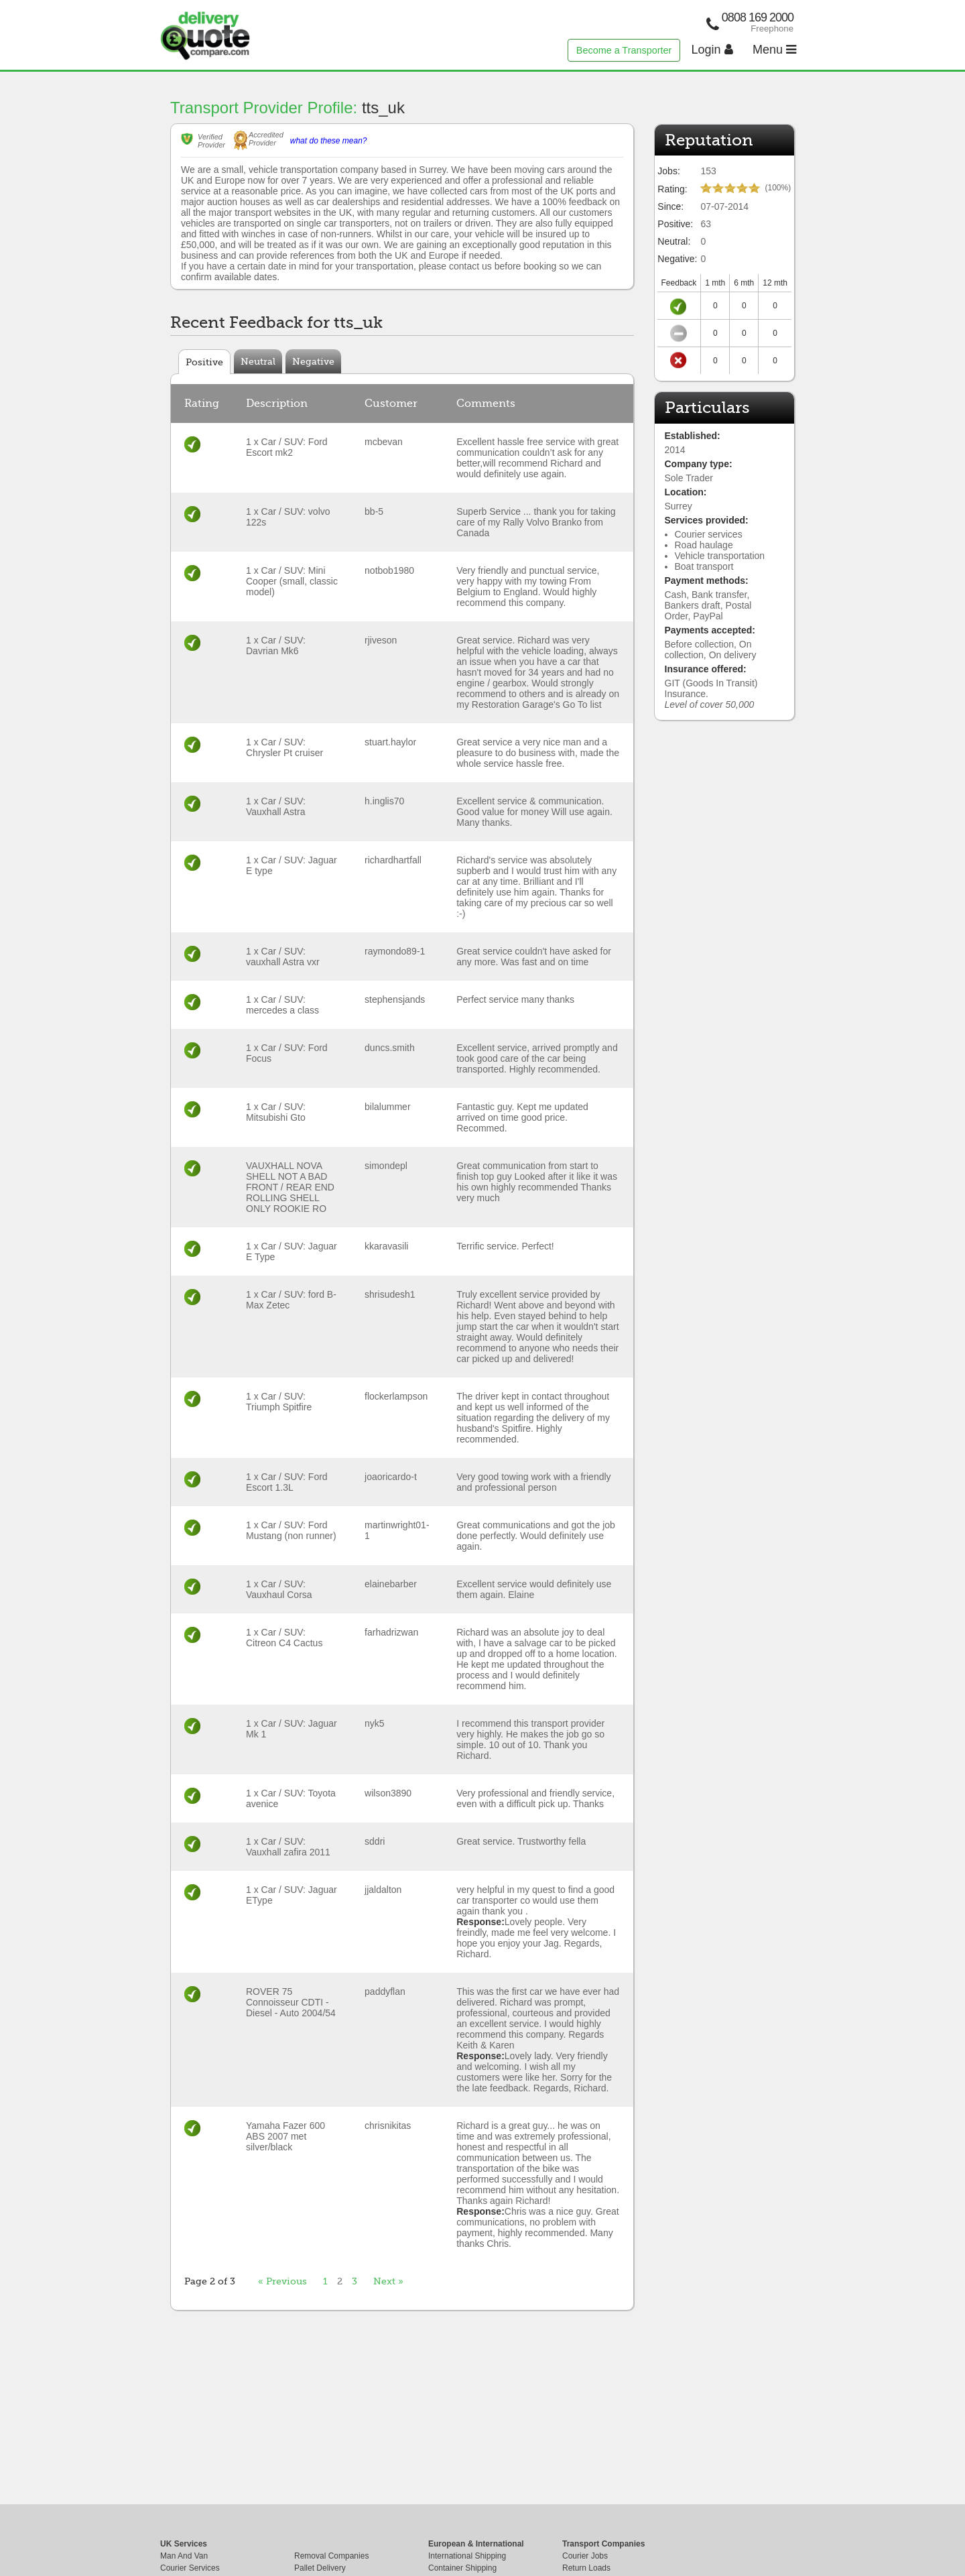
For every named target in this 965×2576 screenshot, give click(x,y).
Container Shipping (462, 2568)
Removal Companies (331, 2556)
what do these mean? (328, 140)
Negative (313, 361)
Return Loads (586, 2568)
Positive (204, 362)
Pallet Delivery (320, 2568)
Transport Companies (603, 2544)
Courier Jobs (585, 2556)
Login (712, 49)
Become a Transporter (623, 50)
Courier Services (190, 2568)
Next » (388, 2281)
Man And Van (184, 2556)
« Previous (282, 2281)
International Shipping (467, 2556)
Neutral (258, 361)
